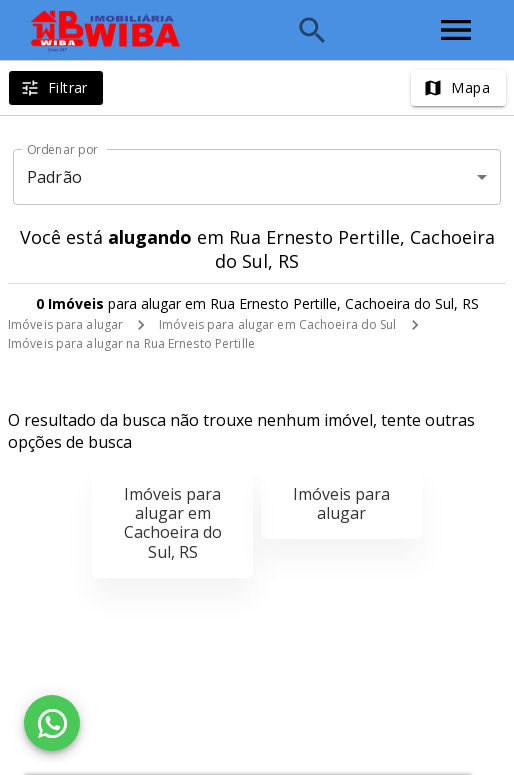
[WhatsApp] (52, 723)
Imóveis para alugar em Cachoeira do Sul (277, 324)
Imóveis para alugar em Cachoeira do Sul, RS (173, 523)
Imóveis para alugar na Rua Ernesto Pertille (131, 343)
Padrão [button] (54, 177)
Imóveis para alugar (65, 324)
